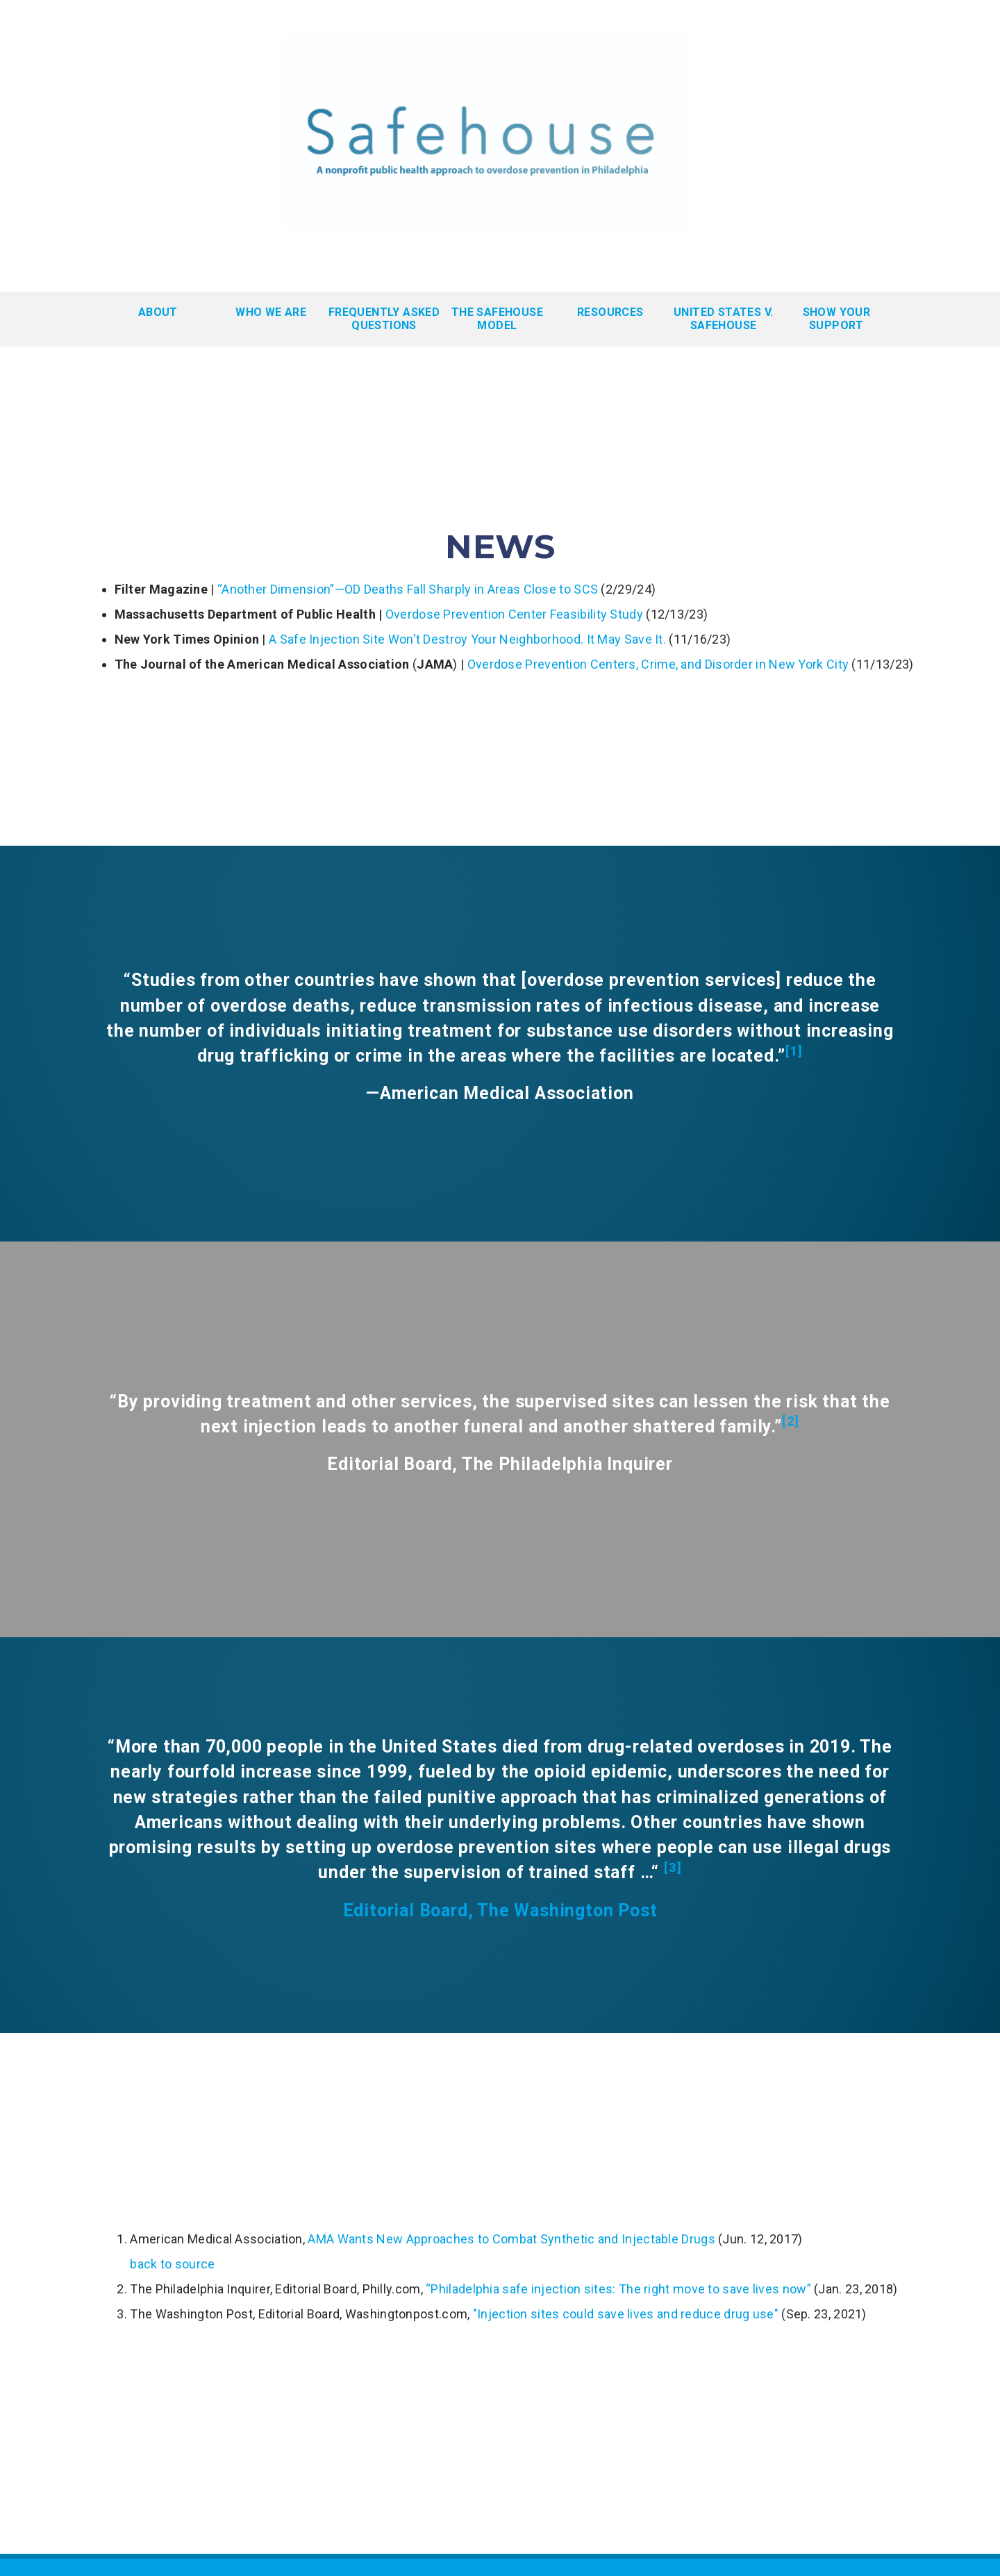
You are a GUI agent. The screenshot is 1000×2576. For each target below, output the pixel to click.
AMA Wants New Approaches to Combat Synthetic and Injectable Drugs (511, 2239)
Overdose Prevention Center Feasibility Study (514, 614)
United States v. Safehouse (723, 319)
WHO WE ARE (270, 312)
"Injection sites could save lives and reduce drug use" (625, 2314)
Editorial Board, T (416, 1910)
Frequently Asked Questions (384, 319)
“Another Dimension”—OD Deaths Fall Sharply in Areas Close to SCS (407, 589)
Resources (610, 312)
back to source (172, 2264)
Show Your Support (837, 319)
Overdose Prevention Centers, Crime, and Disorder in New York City (658, 664)
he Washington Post (573, 1910)
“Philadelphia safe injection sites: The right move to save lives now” (618, 2289)
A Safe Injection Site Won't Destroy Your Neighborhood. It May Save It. (467, 639)
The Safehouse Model (497, 319)
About (158, 312)
